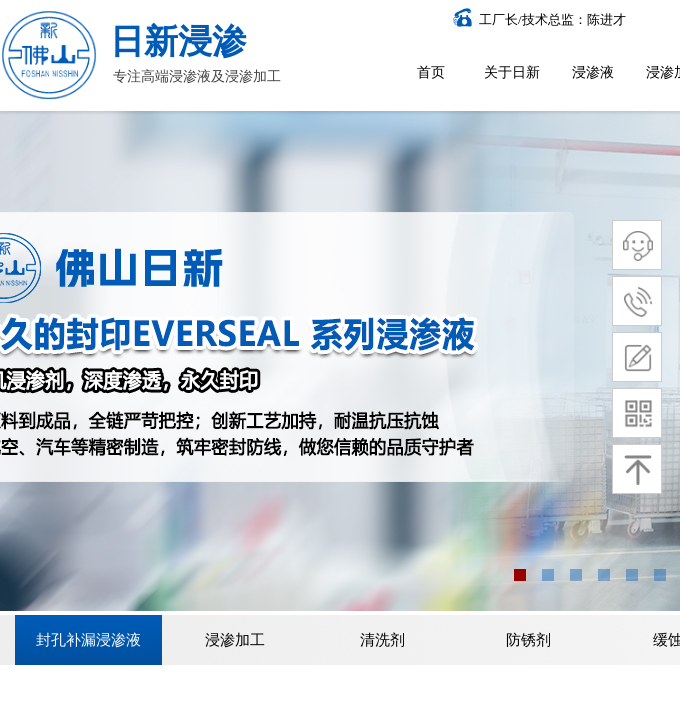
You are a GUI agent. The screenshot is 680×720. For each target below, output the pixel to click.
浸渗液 (593, 72)
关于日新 (512, 72)
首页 (431, 72)
